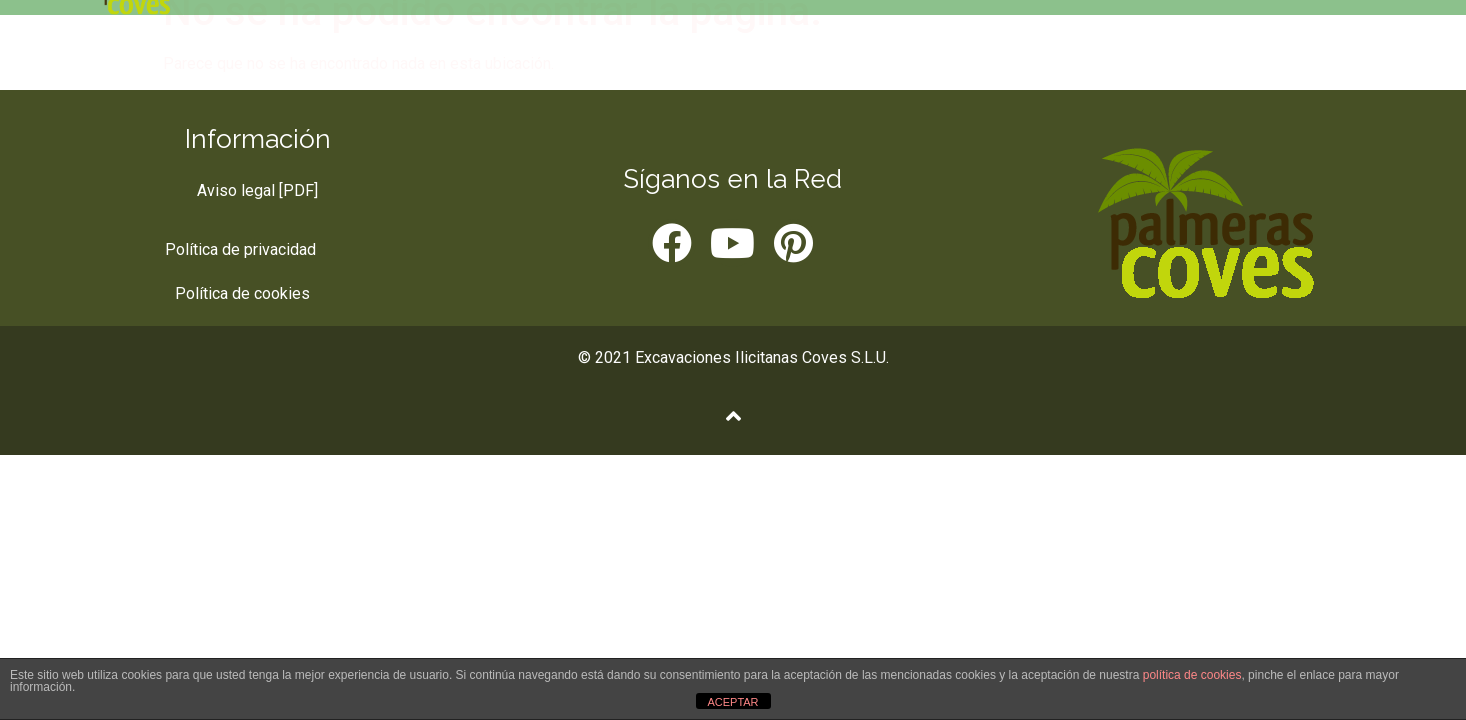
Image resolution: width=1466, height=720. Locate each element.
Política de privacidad (240, 249)
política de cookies (1192, 675)
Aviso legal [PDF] (257, 190)
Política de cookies (242, 293)
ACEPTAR (732, 702)
